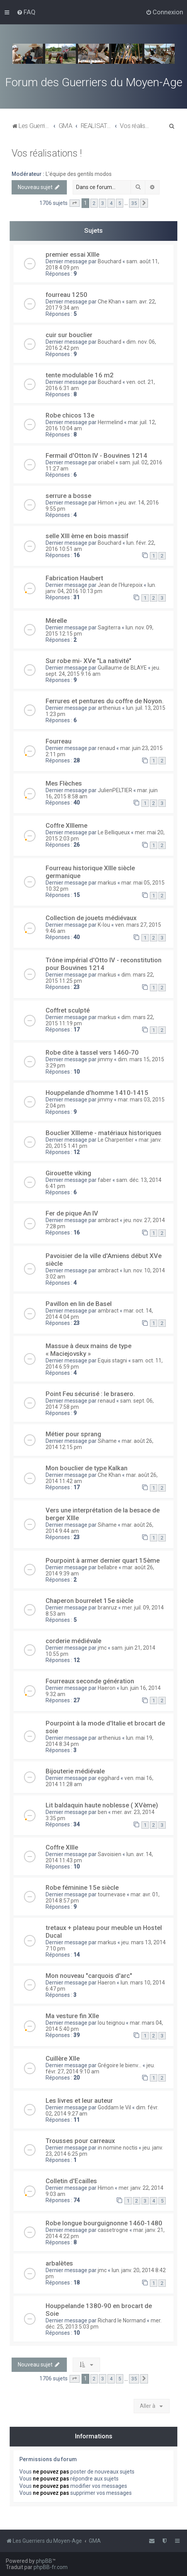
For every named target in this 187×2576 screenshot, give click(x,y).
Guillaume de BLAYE (122, 668)
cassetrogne (113, 2230)
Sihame (107, 1441)
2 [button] (94, 203)
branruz (107, 1607)
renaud (106, 748)
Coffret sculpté (68, 1010)
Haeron (107, 1688)
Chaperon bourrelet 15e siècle (89, 1600)
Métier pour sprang (73, 1434)
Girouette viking (68, 1173)
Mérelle (56, 620)
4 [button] (111, 203)
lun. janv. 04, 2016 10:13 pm (101, 588)
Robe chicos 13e (70, 415)
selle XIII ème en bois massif (87, 536)
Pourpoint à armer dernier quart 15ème (103, 1560)
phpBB (44, 2561)
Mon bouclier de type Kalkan (87, 1468)
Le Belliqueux (114, 832)
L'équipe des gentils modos (79, 174)
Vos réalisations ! (47, 153)
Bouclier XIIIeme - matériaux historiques (104, 1133)
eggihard (108, 1778)
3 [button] (102, 203)
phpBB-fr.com (51, 2567)
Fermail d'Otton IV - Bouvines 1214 (96, 455)
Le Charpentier (116, 1140)
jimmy (105, 1059)
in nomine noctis (118, 2148)
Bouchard (109, 261)
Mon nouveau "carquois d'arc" (89, 1975)
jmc (102, 1648)
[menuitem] (26, 12)
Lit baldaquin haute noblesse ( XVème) (102, 1805)
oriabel (106, 462)
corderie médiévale (73, 1641)
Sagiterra (109, 627)
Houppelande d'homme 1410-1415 (97, 1092)
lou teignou (111, 2023)
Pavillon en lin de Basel (79, 1304)
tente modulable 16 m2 (80, 375)
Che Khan (109, 301)
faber (104, 1180)
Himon (106, 503)
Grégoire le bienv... (119, 2065)
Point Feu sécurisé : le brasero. (90, 1394)
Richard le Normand (122, 2320)
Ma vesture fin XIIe (72, 2016)
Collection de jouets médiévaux (91, 918)
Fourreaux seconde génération (90, 1681)
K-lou (104, 925)
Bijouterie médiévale (75, 1771)
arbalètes (59, 2263)
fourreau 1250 (66, 294)
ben (102, 1812)
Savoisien (109, 1854)
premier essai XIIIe (72, 254)
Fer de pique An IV (72, 1213)
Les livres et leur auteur (79, 2100)
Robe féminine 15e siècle (82, 1887)
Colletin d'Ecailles (71, 2181)
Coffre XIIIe (62, 1847)
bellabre (107, 1567)
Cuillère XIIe (63, 2058)
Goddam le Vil (114, 2107)
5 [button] (119, 203)
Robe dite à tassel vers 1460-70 (92, 1052)
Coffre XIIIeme (66, 825)
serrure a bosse (68, 496)
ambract (108, 1220)
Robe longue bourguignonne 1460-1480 (104, 2223)
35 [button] (134, 203)
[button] (75, 203)
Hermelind (110, 422)
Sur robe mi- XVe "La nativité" (88, 661)
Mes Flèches (64, 783)
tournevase (112, 1894)
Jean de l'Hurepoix (120, 585)
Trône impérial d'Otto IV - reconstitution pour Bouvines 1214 (104, 964)
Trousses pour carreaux (80, 2141)
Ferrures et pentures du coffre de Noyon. (104, 701)
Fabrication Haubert (74, 578)
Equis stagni (112, 1360)
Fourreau (58, 741)
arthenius (109, 708)
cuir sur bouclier (69, 335)
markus (107, 883)
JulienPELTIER (115, 790)
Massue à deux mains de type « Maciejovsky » (88, 1349)
